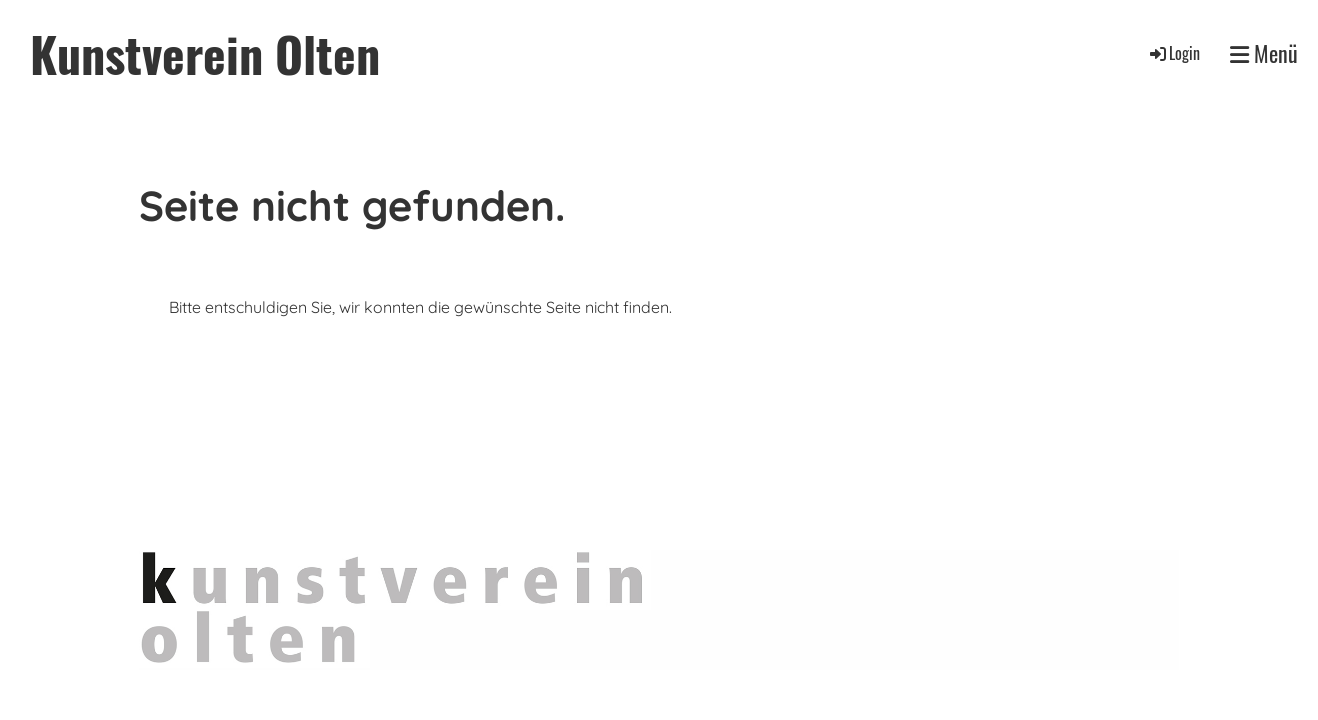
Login (1173, 53)
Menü (1264, 53)
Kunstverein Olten (205, 53)
